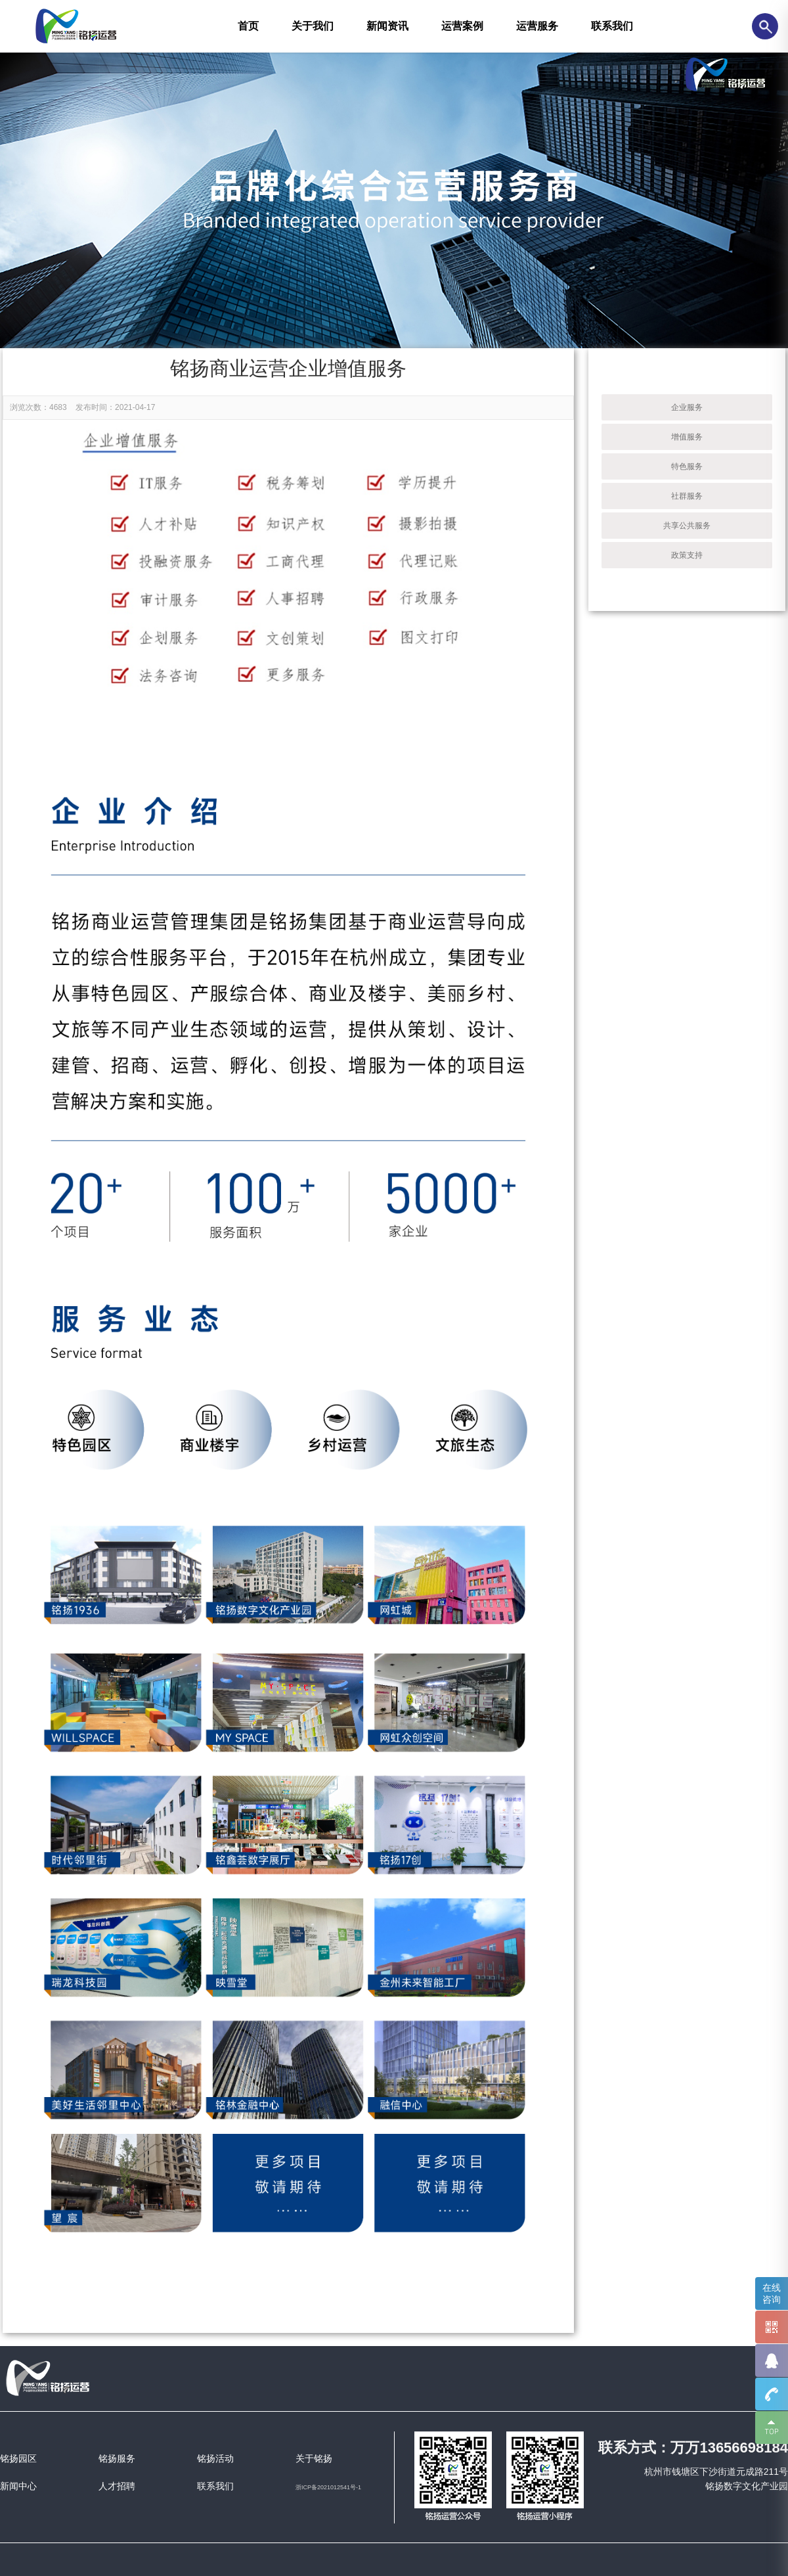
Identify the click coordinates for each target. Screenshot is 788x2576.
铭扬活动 (215, 2458)
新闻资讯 (387, 26)
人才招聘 (116, 2486)
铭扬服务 (116, 2458)
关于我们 (313, 26)
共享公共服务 (687, 525)
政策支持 (687, 555)
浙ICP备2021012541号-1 (328, 2487)
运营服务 (537, 26)
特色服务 (687, 466)
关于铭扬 (314, 2458)
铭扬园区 (18, 2458)
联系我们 (612, 26)
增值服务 (687, 436)
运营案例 (462, 26)
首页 (248, 26)
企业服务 (687, 407)
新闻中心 (18, 2486)
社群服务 (687, 496)
